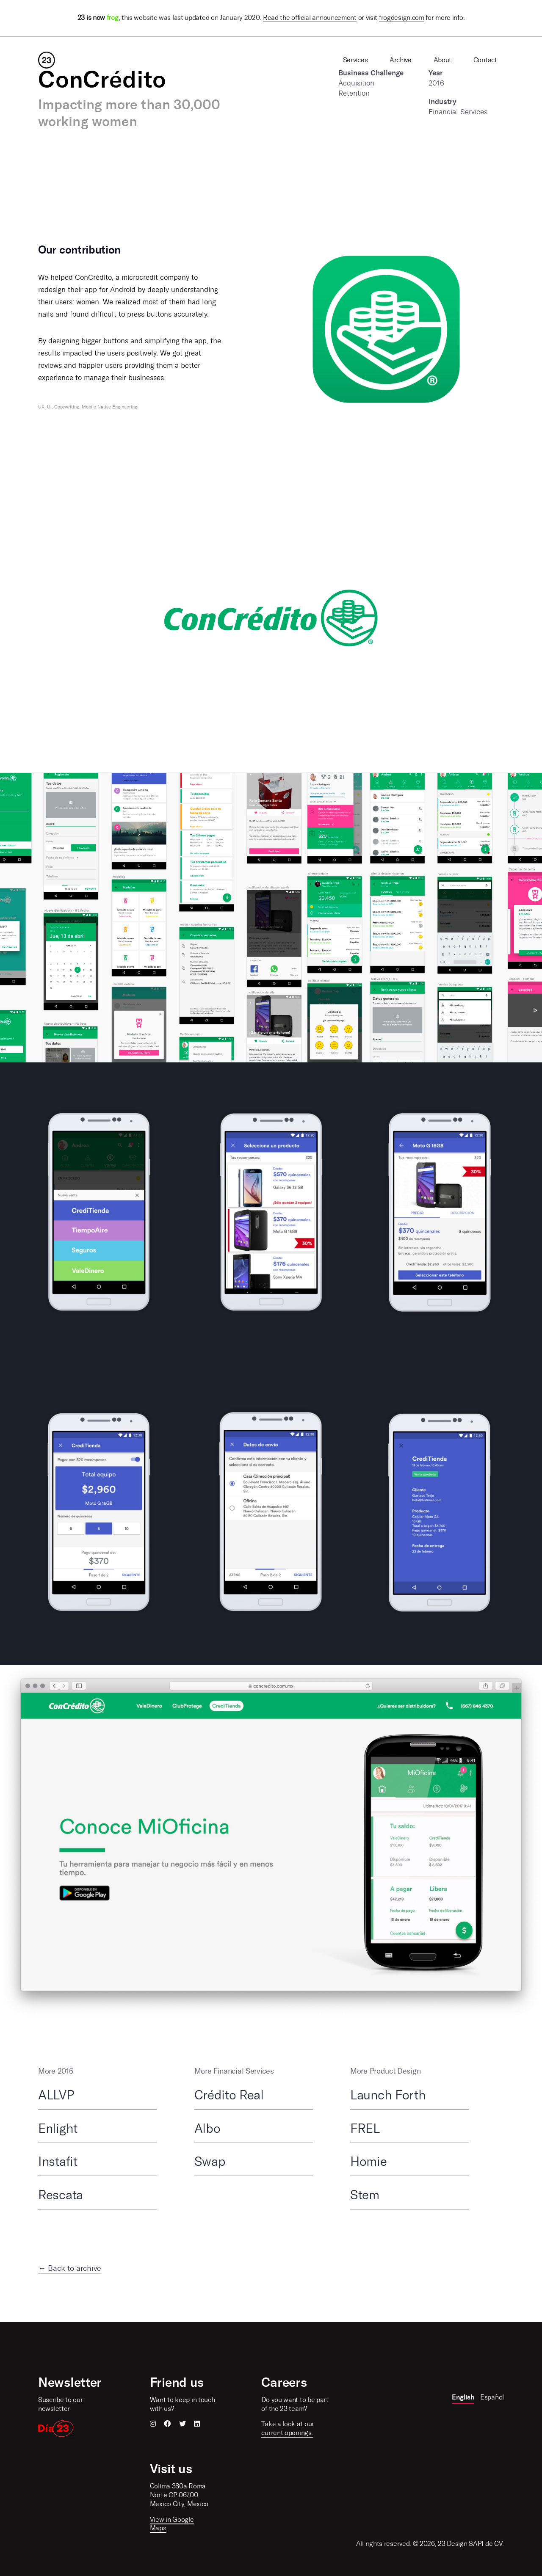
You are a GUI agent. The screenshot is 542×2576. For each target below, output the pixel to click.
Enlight (57, 2128)
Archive (401, 60)
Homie (368, 2161)
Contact (485, 60)
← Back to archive (69, 2268)
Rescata (60, 2195)
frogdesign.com (401, 18)
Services (355, 60)
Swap (209, 2161)
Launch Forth (388, 2095)
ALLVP (56, 2095)
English (463, 2397)
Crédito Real (229, 2095)
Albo (207, 2128)
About (443, 60)
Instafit (57, 2161)
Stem (364, 2195)
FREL (365, 2128)
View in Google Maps (172, 2523)
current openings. (287, 2433)
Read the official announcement (310, 18)
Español (492, 2397)
